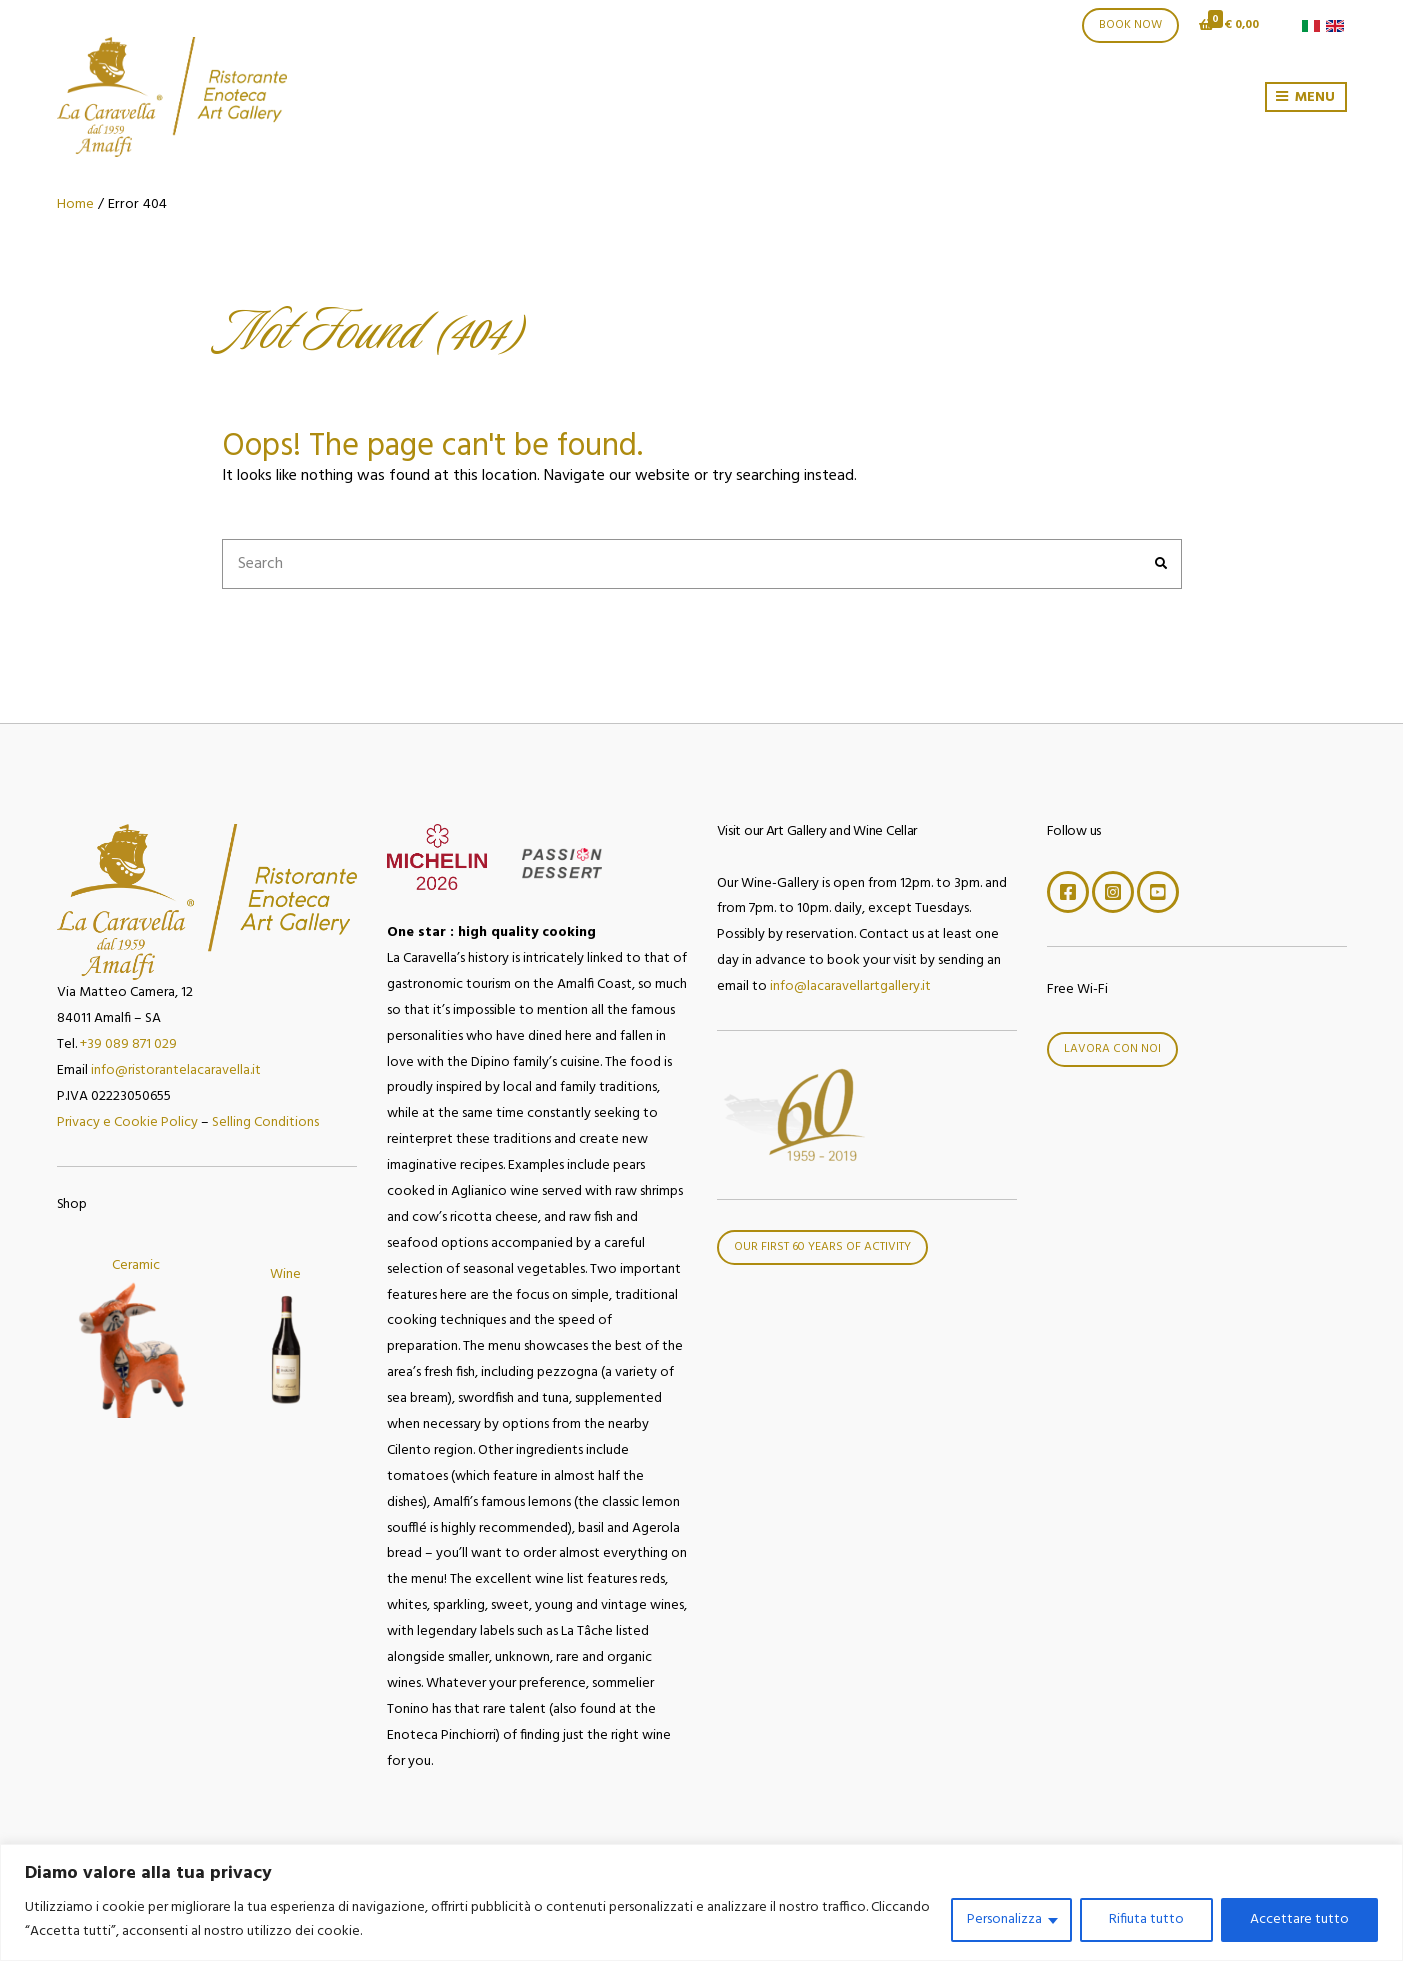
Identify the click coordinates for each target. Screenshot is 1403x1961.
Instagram (1113, 892)
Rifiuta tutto (1146, 1919)
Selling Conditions (265, 1122)
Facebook (1068, 892)
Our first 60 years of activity (822, 1247)
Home (75, 204)
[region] (701, 1902)
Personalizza (1004, 1919)
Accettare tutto (1299, 1919)
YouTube (1158, 892)
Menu (1305, 98)
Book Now (1130, 25)
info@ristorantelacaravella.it (176, 1070)
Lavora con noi (1112, 1049)
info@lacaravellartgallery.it (850, 986)
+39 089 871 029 (128, 1044)
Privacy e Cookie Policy (127, 1122)
